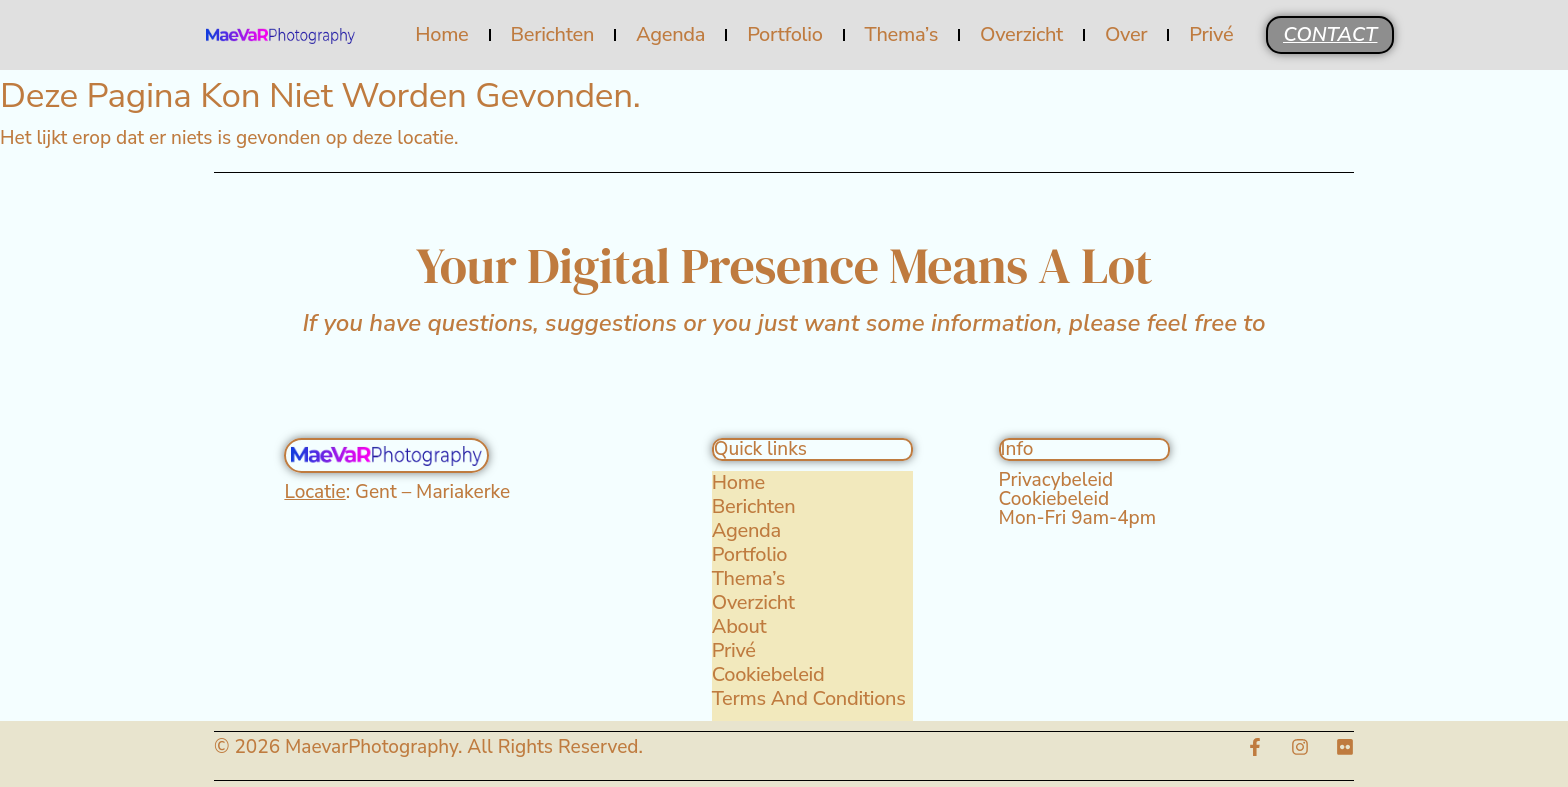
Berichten (552, 34)
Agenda (670, 34)
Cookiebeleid (768, 675)
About (739, 627)
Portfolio (784, 34)
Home (441, 34)
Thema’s (901, 34)
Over (1126, 34)
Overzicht (1021, 34)
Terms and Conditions (809, 699)
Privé (1211, 34)
